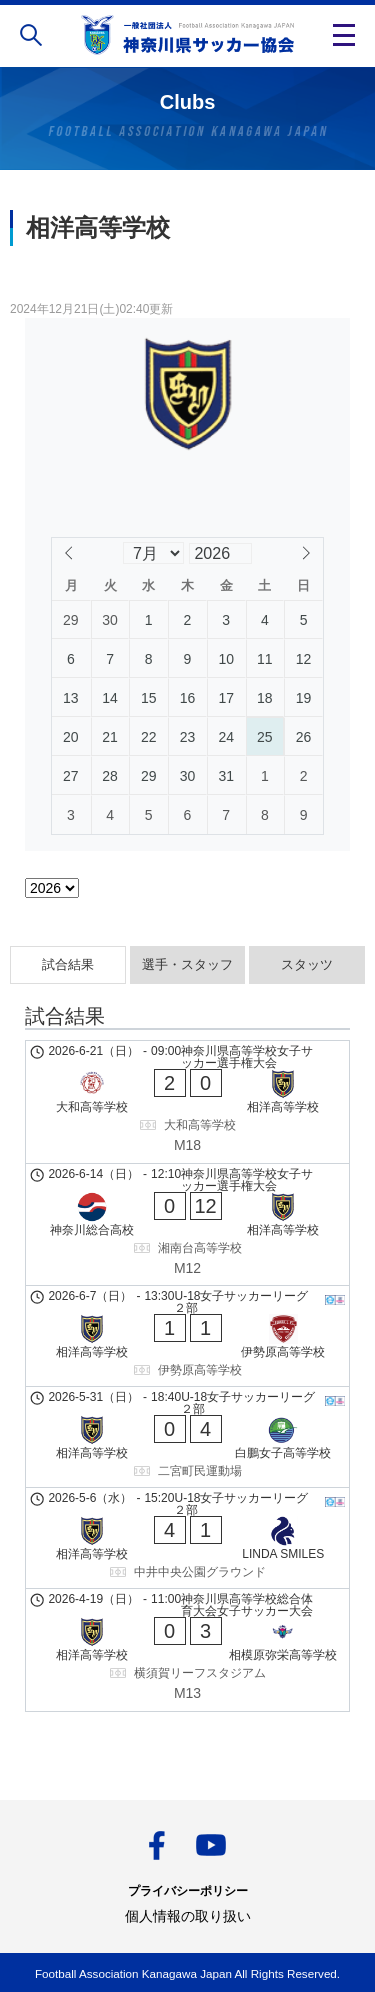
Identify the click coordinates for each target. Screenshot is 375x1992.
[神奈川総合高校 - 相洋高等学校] (187, 1225)
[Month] (153, 553)
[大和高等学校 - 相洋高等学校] (187, 1102)
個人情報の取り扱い (188, 1916)
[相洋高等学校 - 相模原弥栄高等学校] (187, 1650)
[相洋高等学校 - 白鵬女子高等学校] (187, 1437)
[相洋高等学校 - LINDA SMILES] (187, 1538)
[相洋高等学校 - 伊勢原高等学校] (187, 1336)
